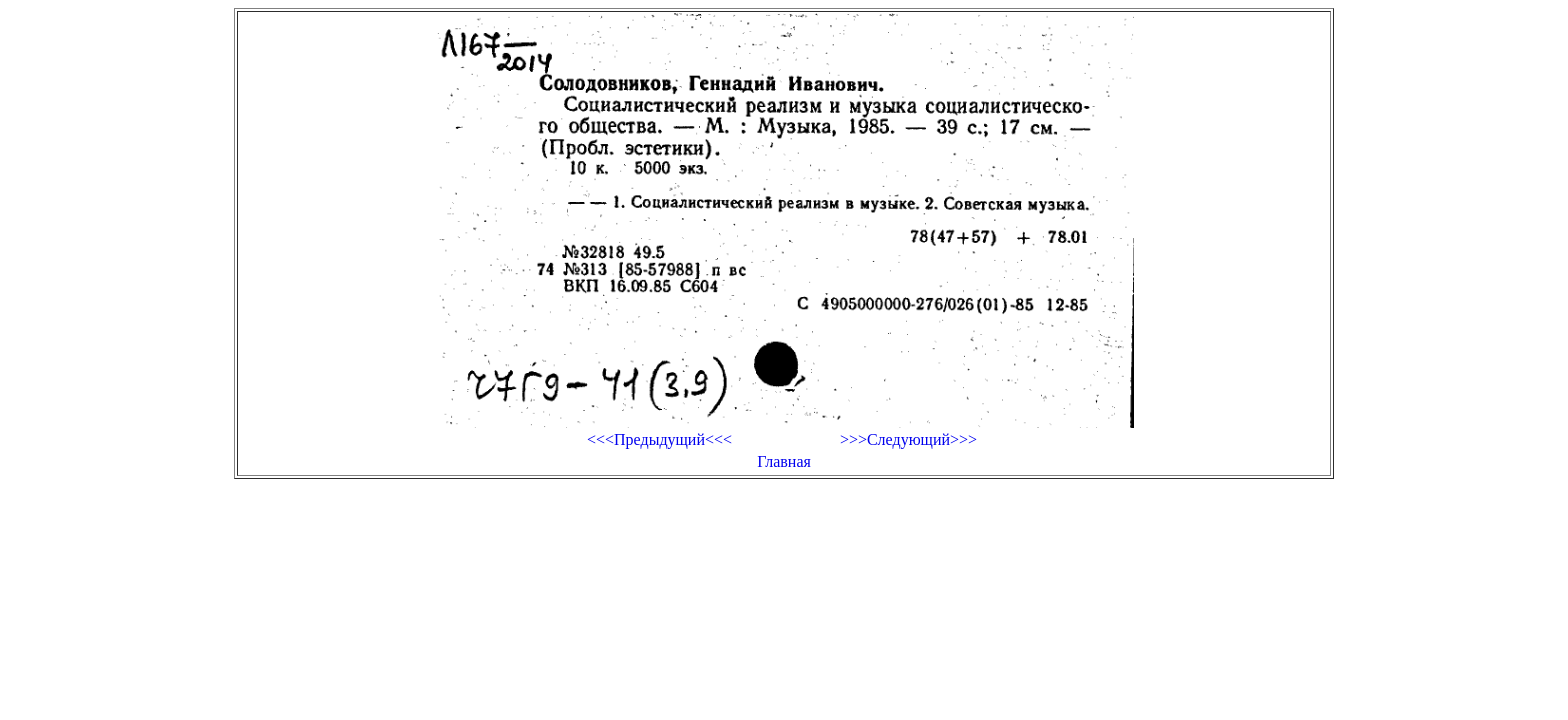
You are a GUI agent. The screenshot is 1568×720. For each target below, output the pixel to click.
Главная (784, 461)
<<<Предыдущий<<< (659, 439)
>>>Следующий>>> (908, 439)
